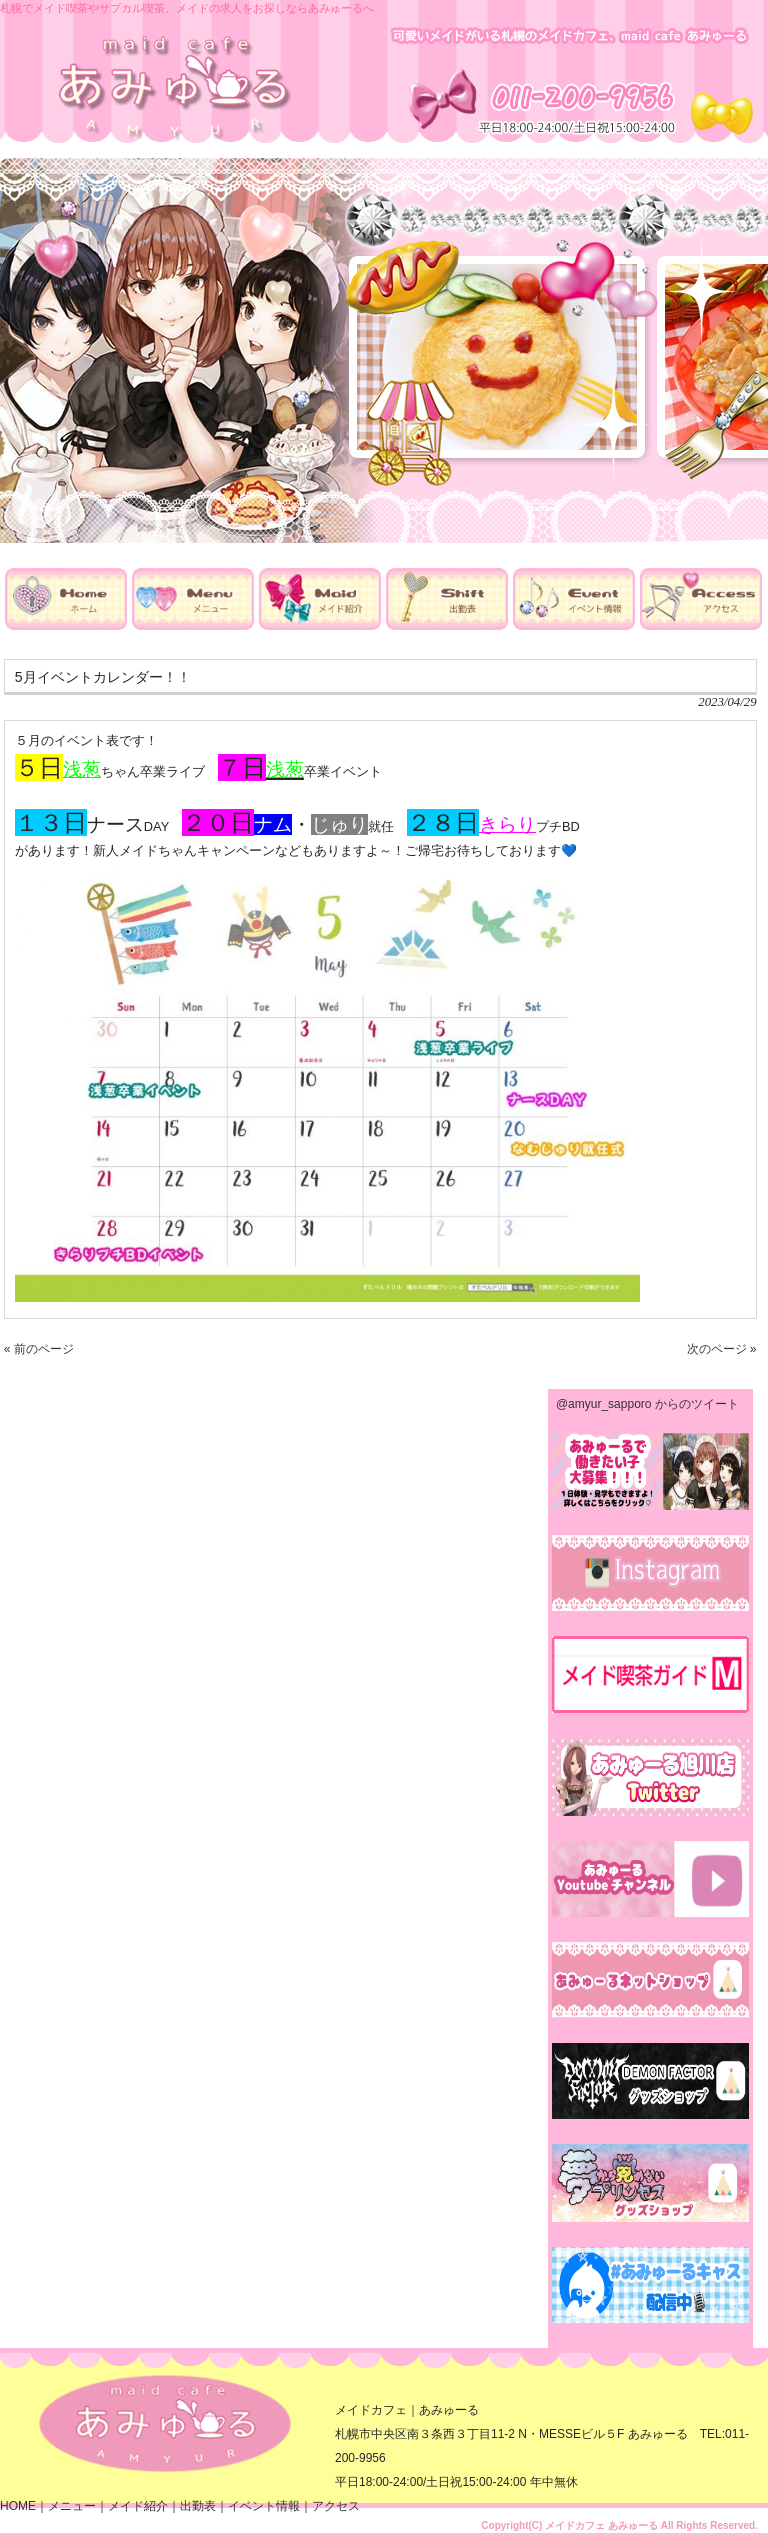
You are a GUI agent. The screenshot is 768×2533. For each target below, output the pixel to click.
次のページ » (722, 1349)
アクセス (336, 2506)
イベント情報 (264, 2506)
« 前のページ (39, 1349)
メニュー (72, 2506)
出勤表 (198, 2506)
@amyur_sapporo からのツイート (647, 1404)
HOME (18, 2506)
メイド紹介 (138, 2506)
